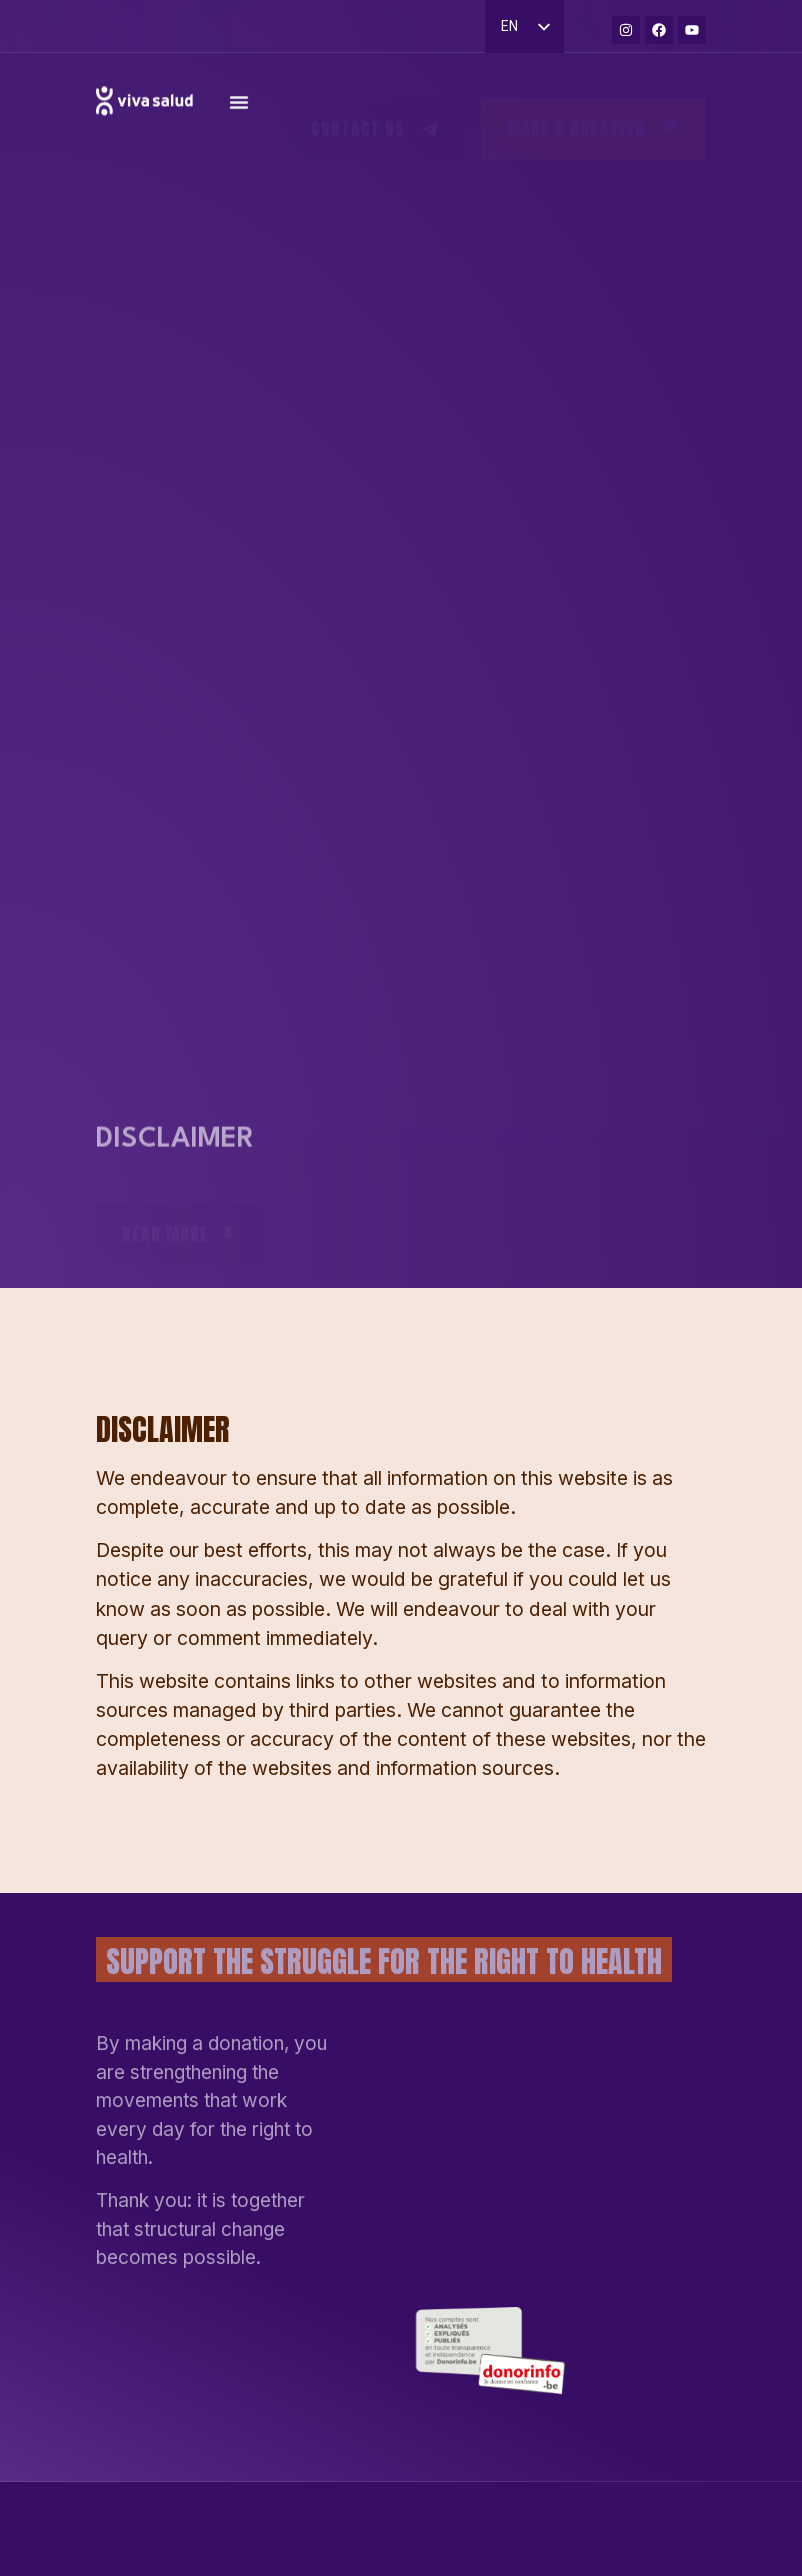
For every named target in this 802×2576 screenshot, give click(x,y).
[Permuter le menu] (239, 112)
